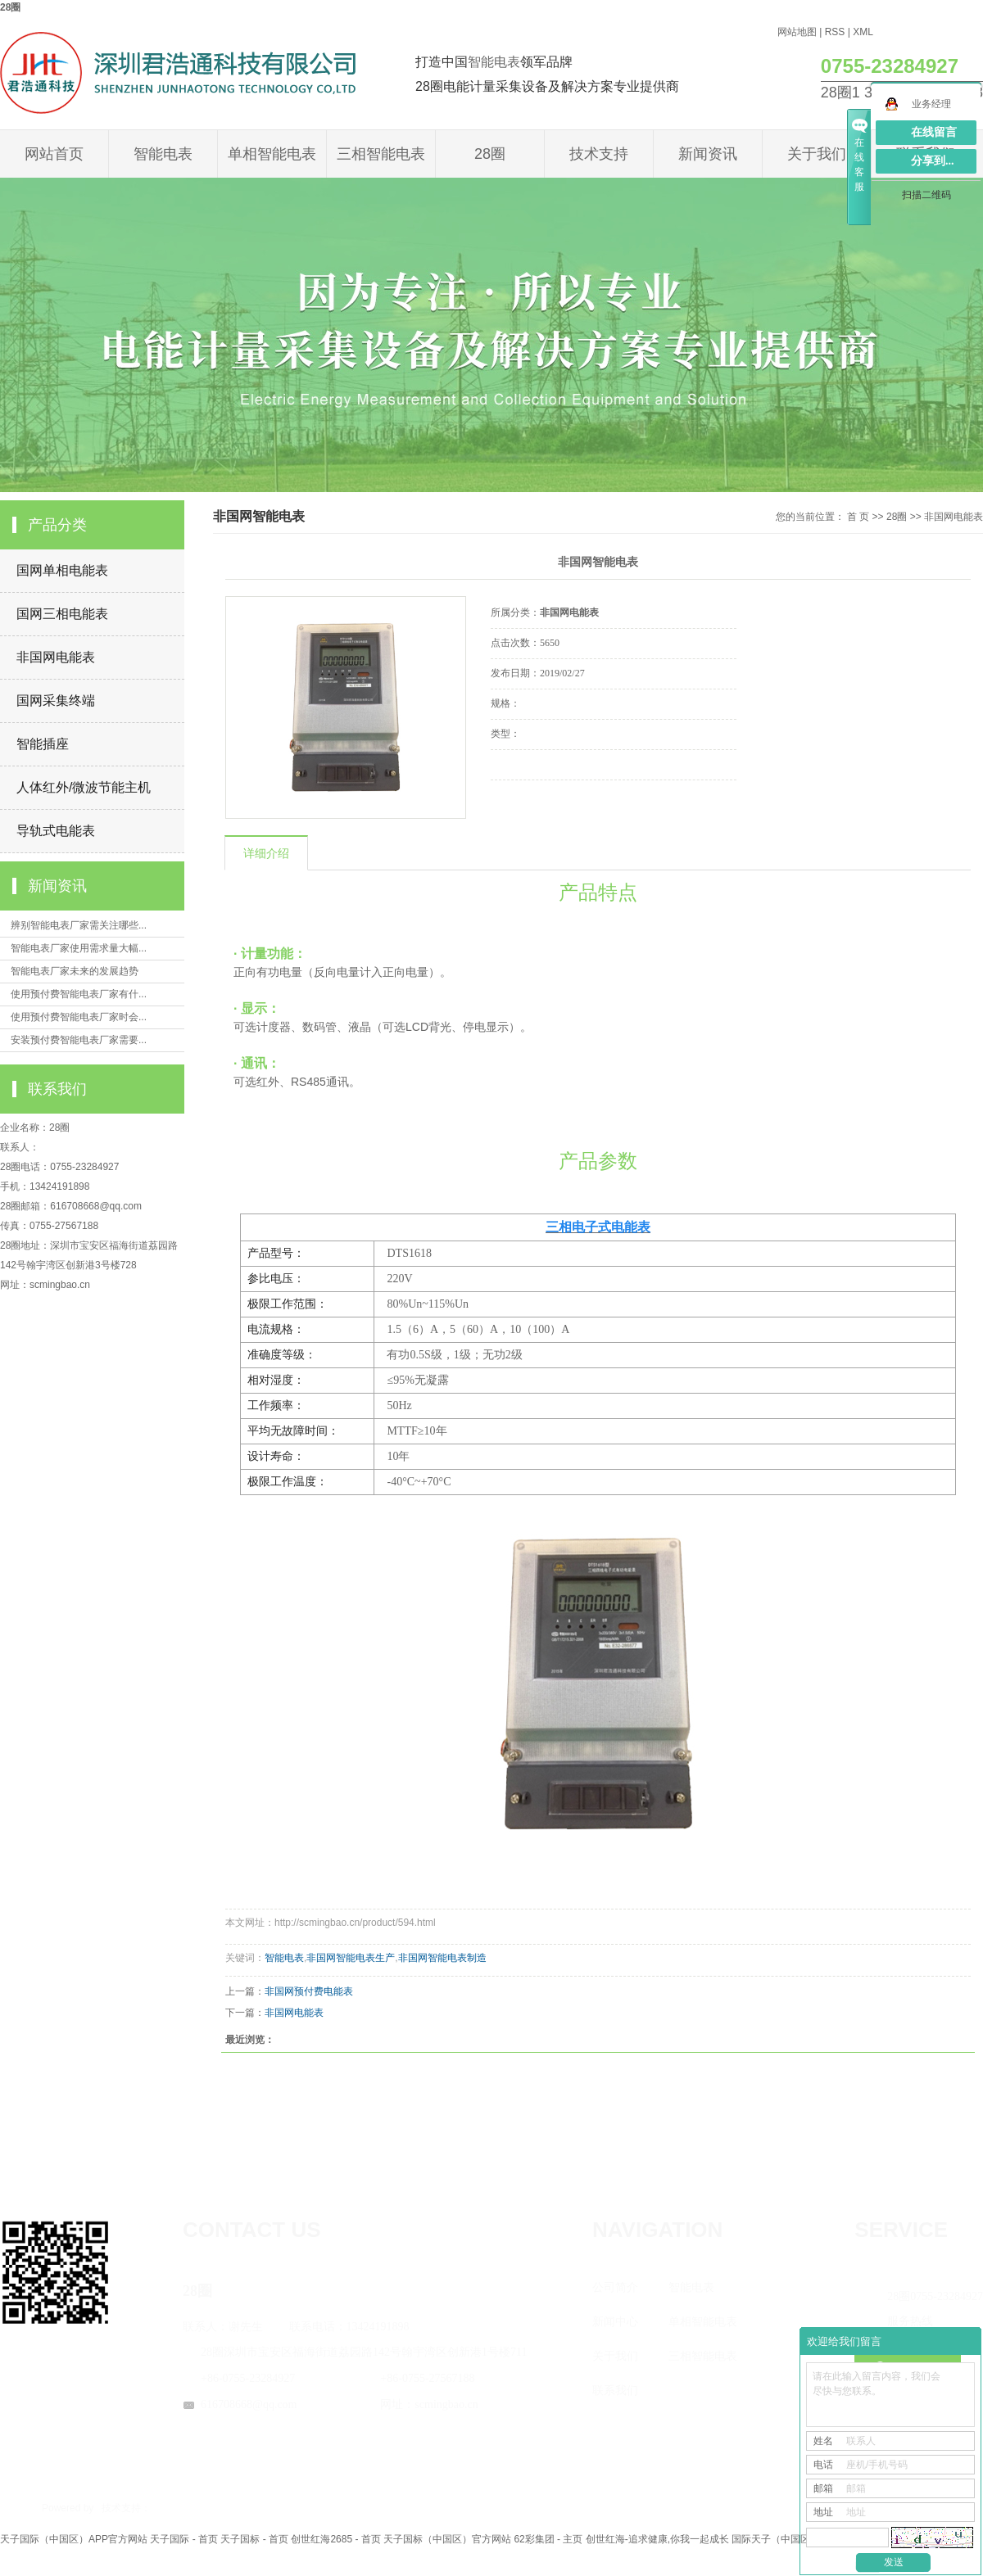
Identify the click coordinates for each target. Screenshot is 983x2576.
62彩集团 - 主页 (548, 2539)
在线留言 (934, 132)
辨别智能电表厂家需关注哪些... (79, 925)
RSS (835, 32)
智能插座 (42, 744)
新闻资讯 (707, 154)
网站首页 (54, 154)
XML (863, 32)
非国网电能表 (55, 657)
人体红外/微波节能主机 (83, 787)
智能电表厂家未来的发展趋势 (74, 971)
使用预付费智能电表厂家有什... (79, 994)
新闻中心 (615, 2322)
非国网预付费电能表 (309, 1991)
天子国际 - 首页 (184, 2539)
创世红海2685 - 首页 (335, 2539)
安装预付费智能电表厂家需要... (79, 1040)
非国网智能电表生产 (350, 1958)
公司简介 (615, 2287)
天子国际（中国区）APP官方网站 (73, 2539)
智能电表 (494, 62)
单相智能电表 (272, 154)
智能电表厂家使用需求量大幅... (79, 948)
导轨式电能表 (55, 831)
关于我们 (816, 154)
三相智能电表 (381, 154)
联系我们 (615, 2390)
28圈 (10, 7)
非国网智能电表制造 (442, 1958)
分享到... (932, 161)
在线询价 (536, 802)
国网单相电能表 (62, 570)
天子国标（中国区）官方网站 (447, 2539)
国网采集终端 (55, 700)
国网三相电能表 (62, 614)
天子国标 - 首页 (254, 2539)
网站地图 (797, 32)
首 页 (858, 516)
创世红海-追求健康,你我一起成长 (657, 2539)
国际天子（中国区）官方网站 (795, 2539)
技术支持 (598, 154)
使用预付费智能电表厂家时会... (79, 1017)
